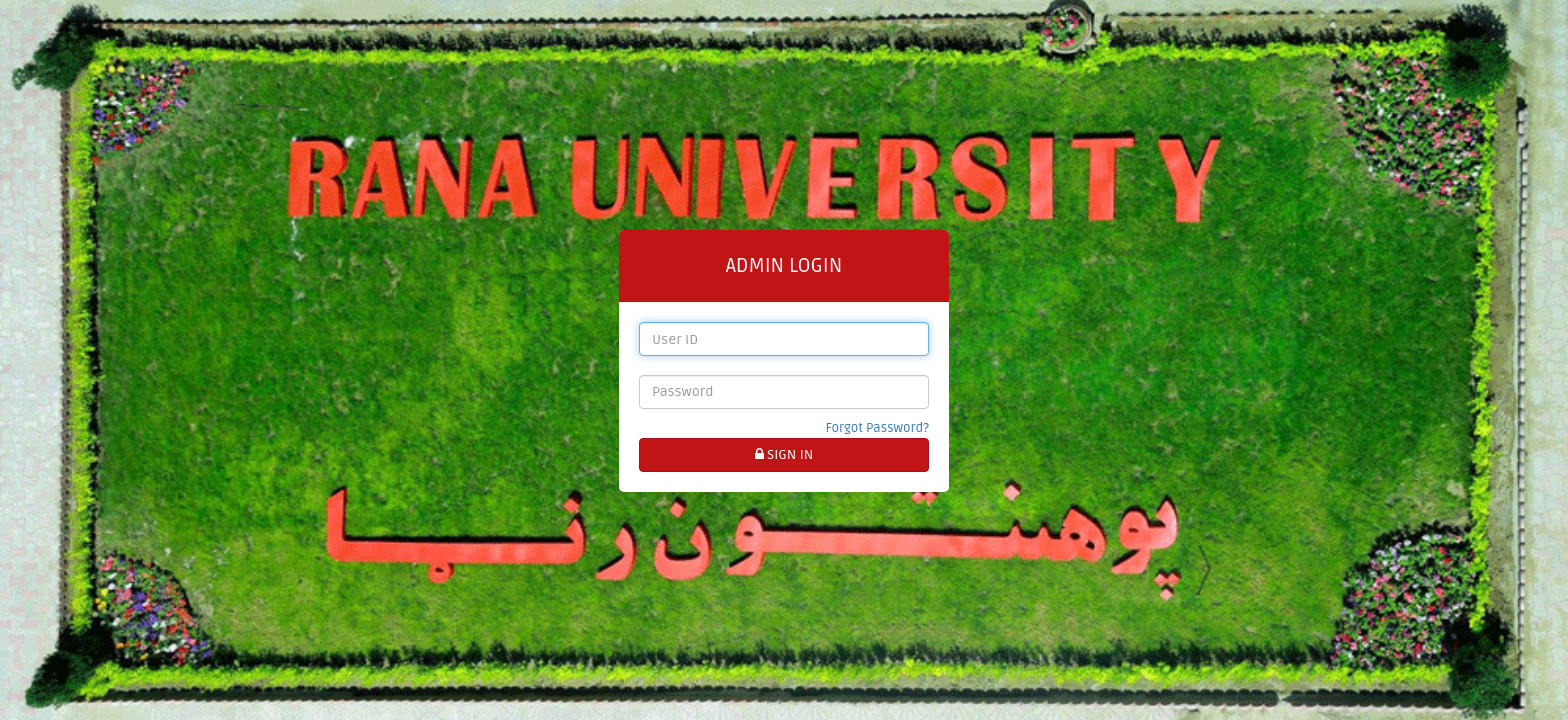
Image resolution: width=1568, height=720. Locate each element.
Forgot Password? (877, 428)
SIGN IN (784, 454)
